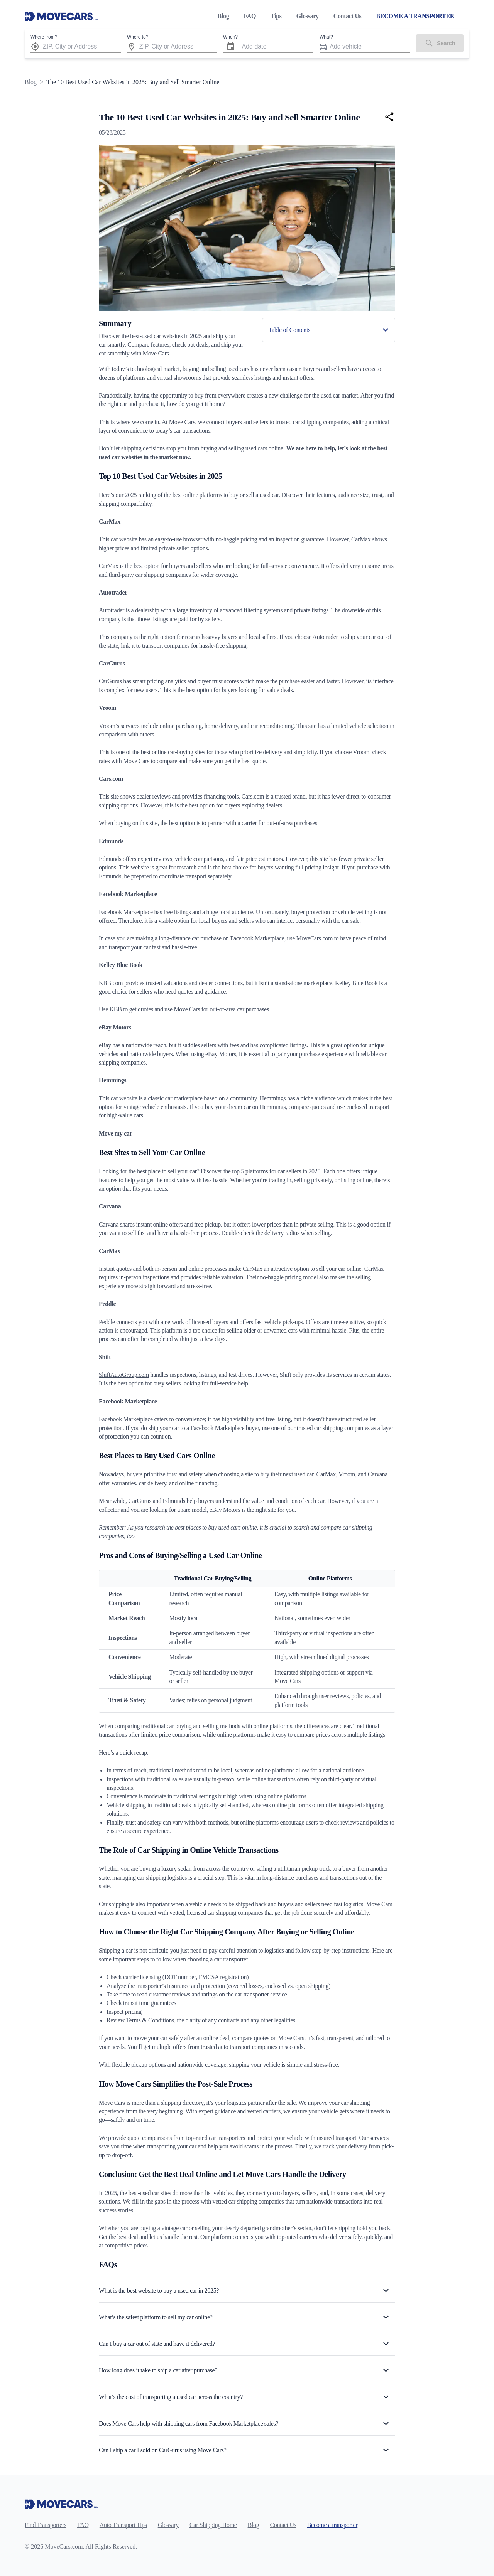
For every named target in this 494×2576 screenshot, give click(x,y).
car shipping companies (256, 2201)
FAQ (250, 16)
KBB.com (111, 983)
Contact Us (347, 16)
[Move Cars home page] (61, 16)
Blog (223, 16)
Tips (276, 16)
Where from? (43, 37)
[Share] (389, 116)
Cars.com (253, 796)
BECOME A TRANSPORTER (415, 16)
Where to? (137, 37)
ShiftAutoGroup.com (124, 1374)
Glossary (307, 16)
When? (230, 37)
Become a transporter (332, 2525)
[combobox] (82, 46)
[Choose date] (231, 46)
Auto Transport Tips (123, 2525)
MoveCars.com (314, 938)
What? (326, 37)
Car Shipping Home (213, 2525)
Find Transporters (45, 2525)
